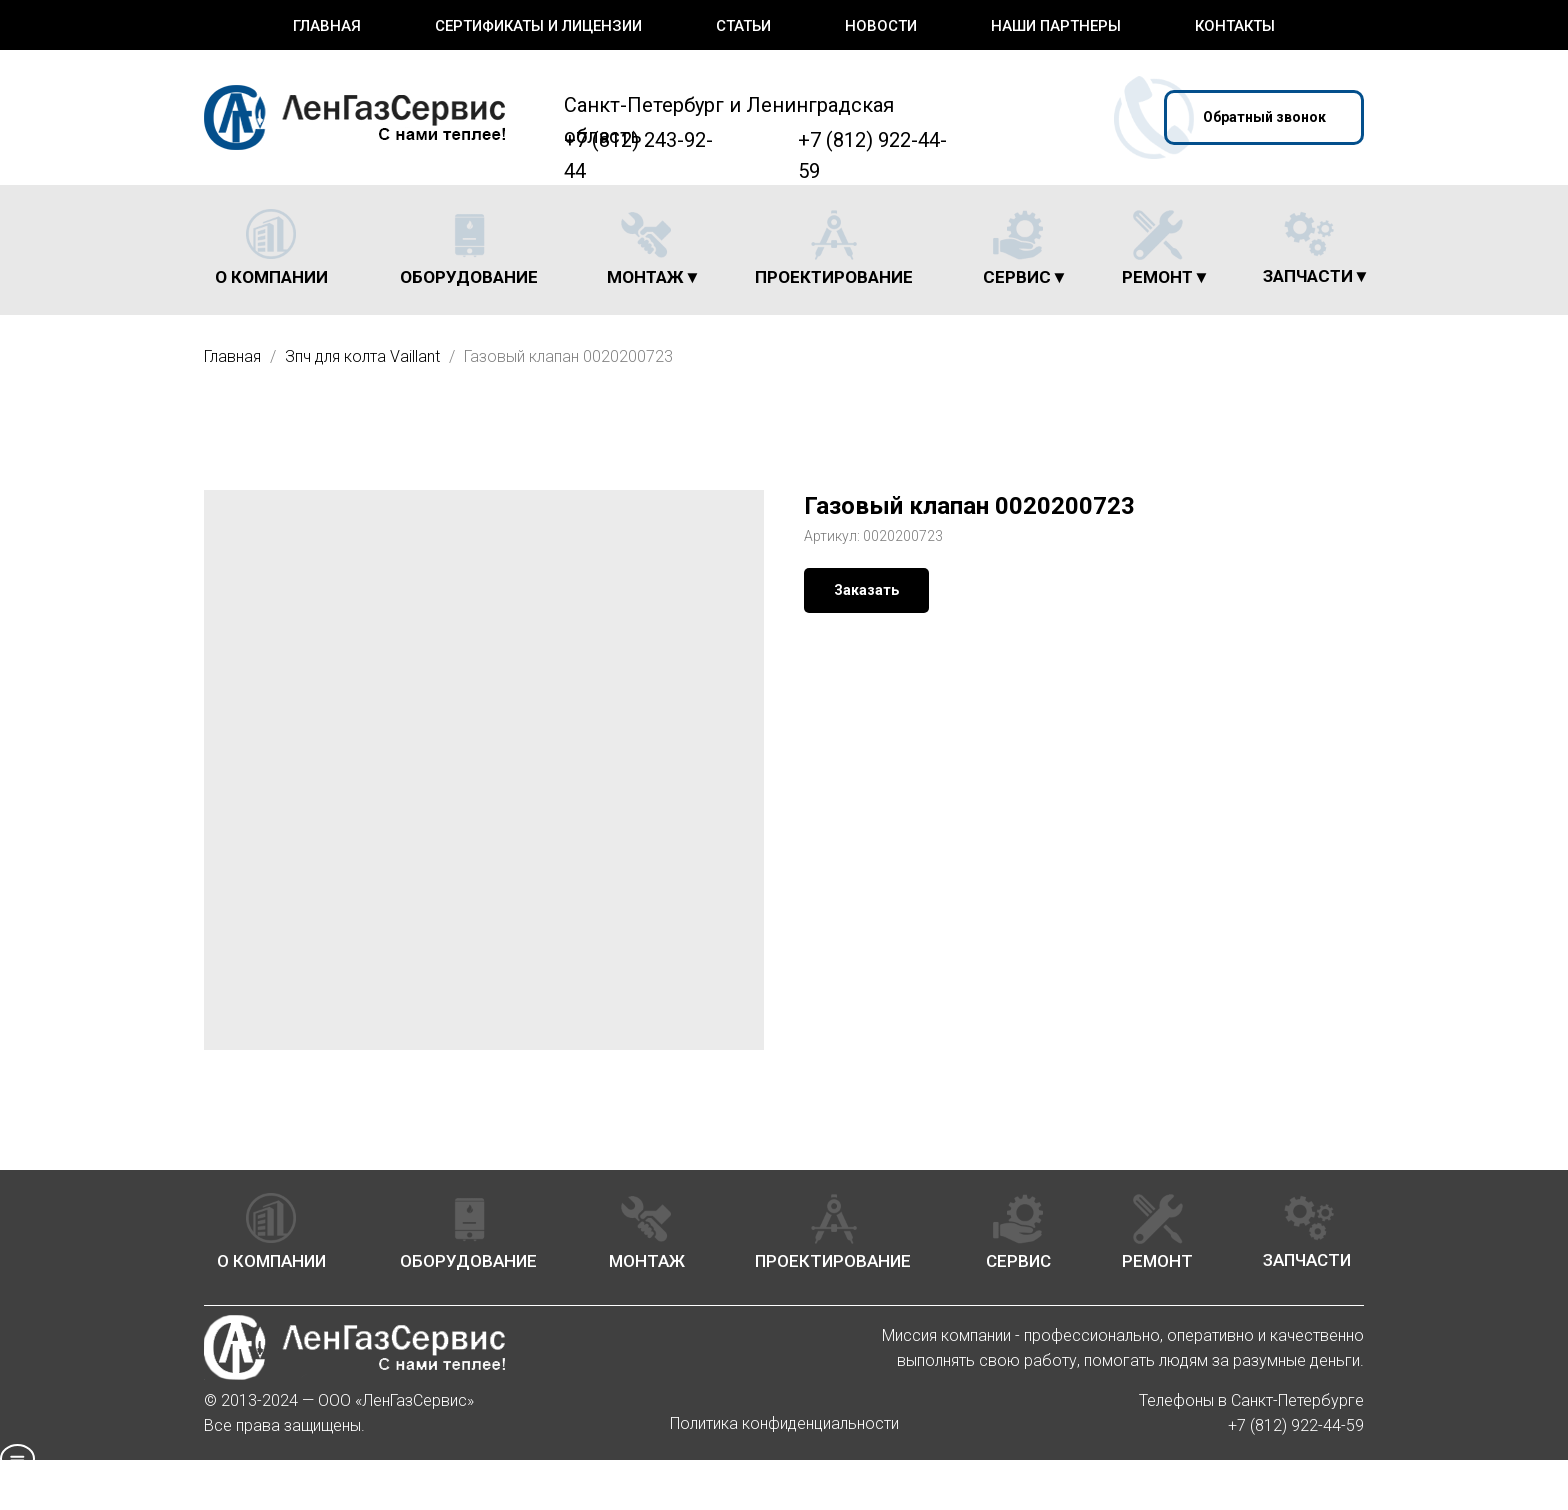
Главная (327, 26)
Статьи (743, 26)
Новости (881, 26)
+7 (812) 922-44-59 (1296, 1425)
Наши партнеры (1056, 26)
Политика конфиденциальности (784, 1423)
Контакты (1235, 26)
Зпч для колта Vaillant (364, 356)
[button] (1264, 117)
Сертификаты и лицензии (538, 26)
